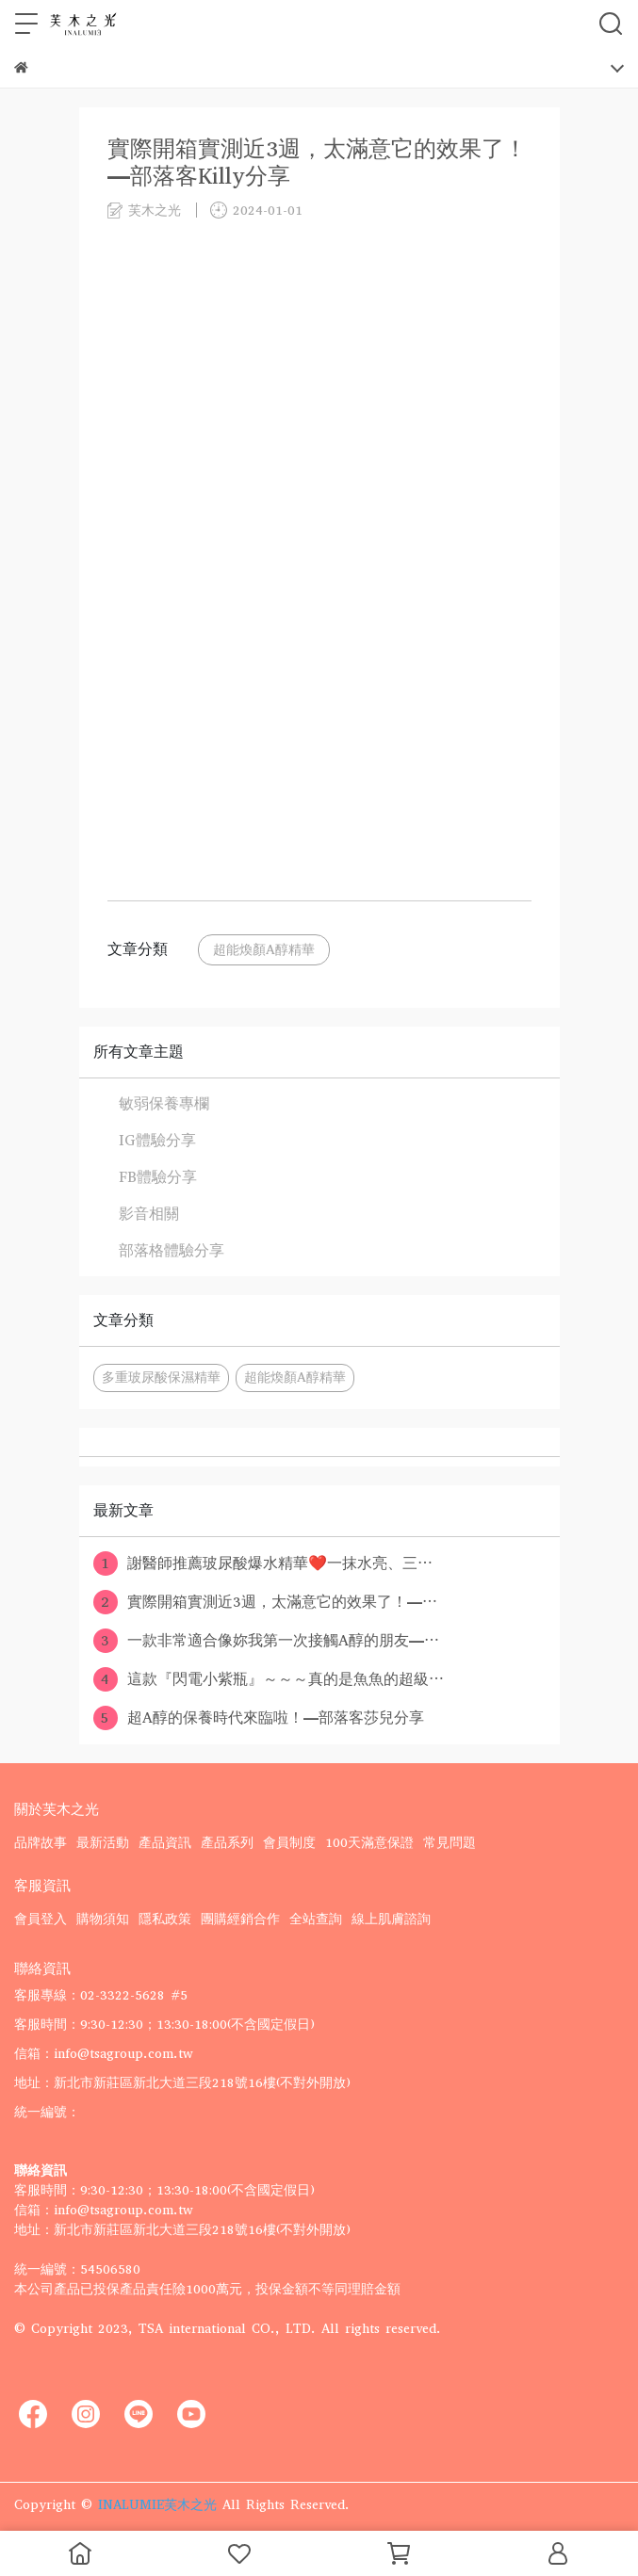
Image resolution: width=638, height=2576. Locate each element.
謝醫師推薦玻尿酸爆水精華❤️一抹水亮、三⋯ (263, 1563)
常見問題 (449, 1843)
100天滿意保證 (369, 1843)
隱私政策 (165, 1919)
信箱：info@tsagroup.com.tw (103, 2054)
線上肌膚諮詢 (391, 1919)
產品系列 (227, 1843)
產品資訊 (165, 1843)
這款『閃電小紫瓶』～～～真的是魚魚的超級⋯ (268, 1679)
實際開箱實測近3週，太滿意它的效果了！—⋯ (265, 1602)
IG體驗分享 (157, 1140)
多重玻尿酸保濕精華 (161, 1377)
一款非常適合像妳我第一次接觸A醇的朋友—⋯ (266, 1640)
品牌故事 (40, 1843)
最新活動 (102, 1843)
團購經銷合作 (240, 1919)
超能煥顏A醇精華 (264, 950)
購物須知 (102, 1919)
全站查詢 (315, 1919)
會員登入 (40, 1919)
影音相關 (149, 1213)
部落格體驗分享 (171, 1250)
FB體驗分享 (158, 1177)
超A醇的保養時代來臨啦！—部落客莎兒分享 (258, 1718)
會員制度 (289, 1843)
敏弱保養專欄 (164, 1103)
